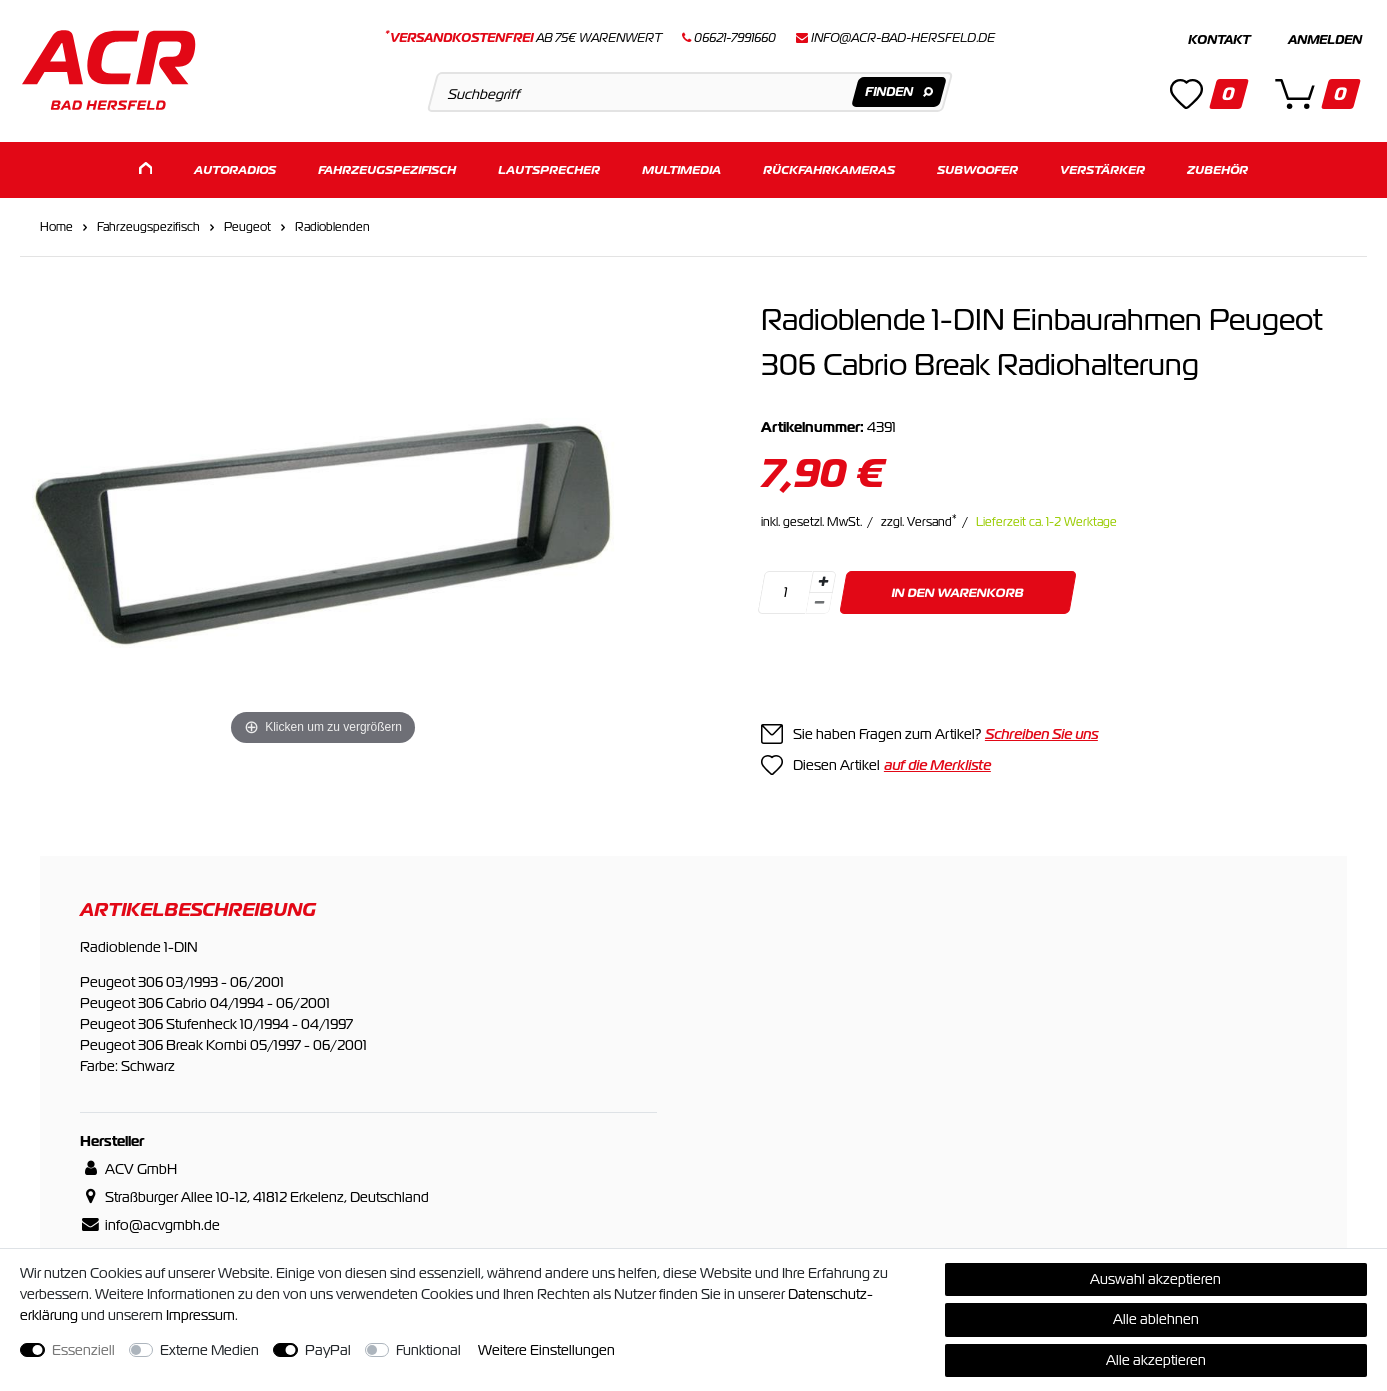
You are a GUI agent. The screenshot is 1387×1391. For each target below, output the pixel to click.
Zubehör (1217, 167)
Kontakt (1219, 40)
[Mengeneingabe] (785, 589)
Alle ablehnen (1156, 1319)
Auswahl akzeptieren (1155, 1279)
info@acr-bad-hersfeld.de (903, 38)
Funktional (428, 1350)
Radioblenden (332, 224)
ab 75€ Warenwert (523, 38)
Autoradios (235, 167)
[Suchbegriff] (690, 92)
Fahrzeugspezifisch (387, 167)
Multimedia (681, 167)
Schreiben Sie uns (1041, 731)
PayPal (328, 1350)
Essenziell (83, 1350)
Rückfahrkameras (829, 167)
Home (56, 224)
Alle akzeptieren (1156, 1360)
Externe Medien (209, 1350)
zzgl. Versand (919, 519)
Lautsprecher (549, 167)
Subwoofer (977, 167)
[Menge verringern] (819, 600)
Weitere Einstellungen (546, 1350)
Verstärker (1102, 167)
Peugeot (247, 224)
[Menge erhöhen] (823, 579)
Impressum (200, 1315)
